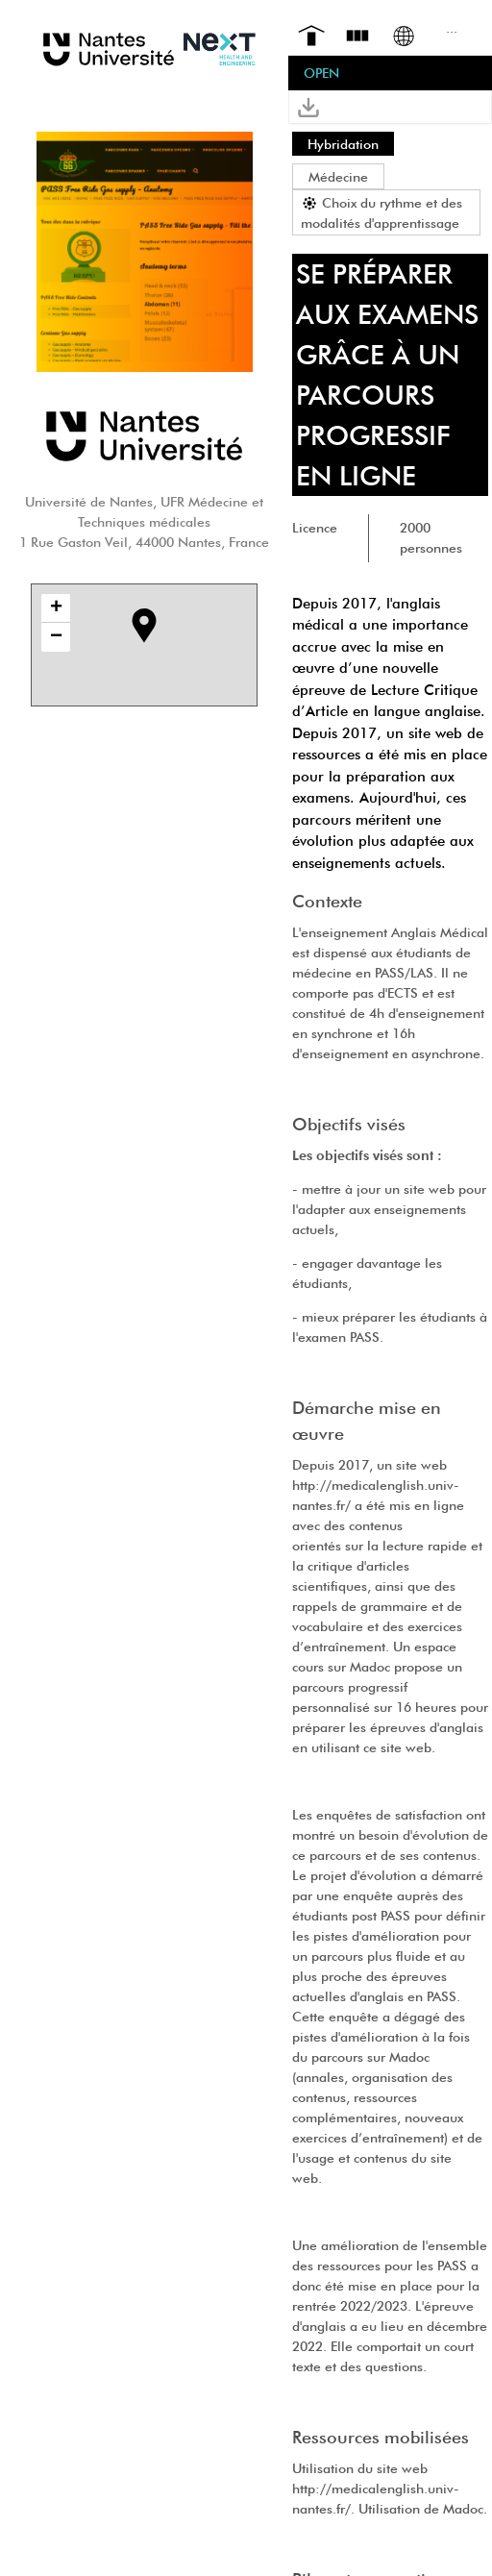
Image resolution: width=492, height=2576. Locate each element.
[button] (308, 106)
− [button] (56, 637)
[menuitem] (311, 34)
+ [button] (56, 608)
